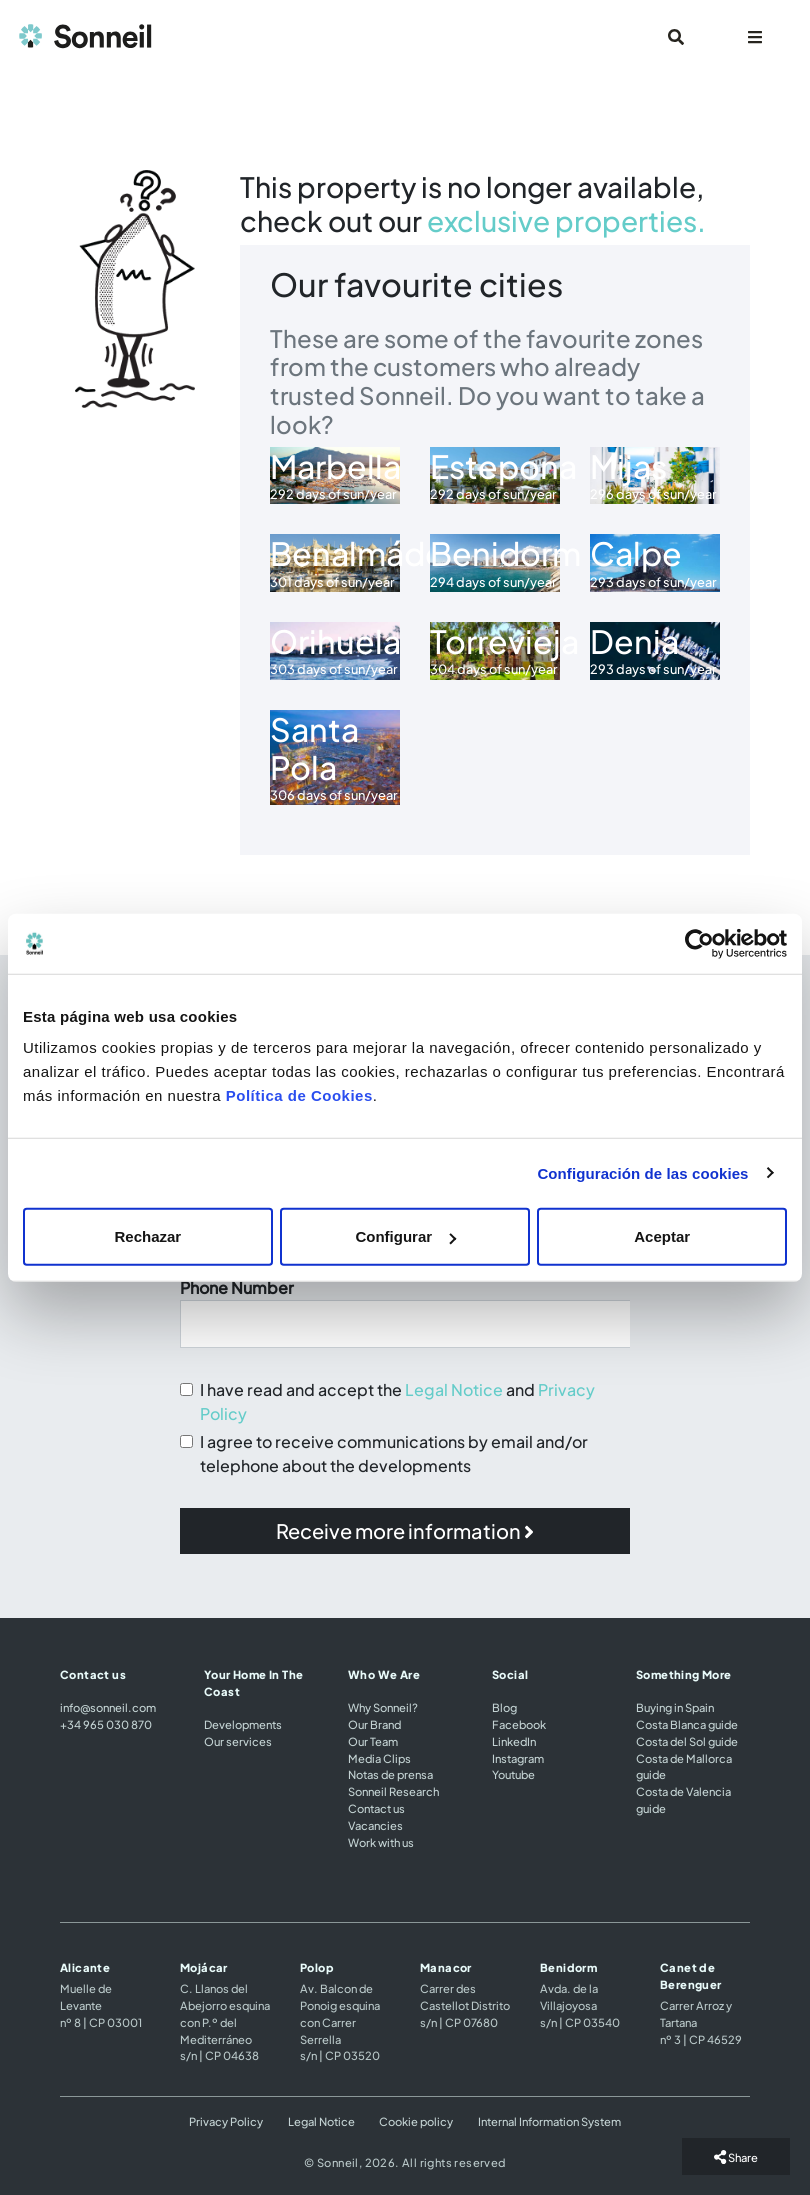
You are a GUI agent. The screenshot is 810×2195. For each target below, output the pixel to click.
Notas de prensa (390, 1774)
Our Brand (374, 1724)
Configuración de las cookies (642, 1172)
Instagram (518, 1758)
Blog (504, 1707)
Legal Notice (454, 1389)
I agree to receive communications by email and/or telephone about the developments (394, 1453)
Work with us (381, 1842)
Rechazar (147, 1236)
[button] (405, 1531)
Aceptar (662, 1236)
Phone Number (237, 1287)
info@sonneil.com (108, 1707)
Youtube (513, 1774)
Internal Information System (549, 2121)
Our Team (373, 1741)
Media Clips (379, 1758)
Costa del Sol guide (687, 1741)
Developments (243, 1724)
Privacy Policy (226, 2121)
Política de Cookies (299, 1095)
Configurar (405, 1236)
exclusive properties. (566, 220)
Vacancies (375, 1825)
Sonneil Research (393, 1791)
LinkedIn (514, 1741)
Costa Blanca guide (687, 1724)
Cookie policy (416, 2121)
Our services (238, 1741)
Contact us (376, 1808)
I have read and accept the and (397, 1401)
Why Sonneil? (383, 1707)
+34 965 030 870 (106, 1724)
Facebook (519, 1724)
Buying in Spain (675, 1707)
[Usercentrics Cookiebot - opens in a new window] (699, 943)
